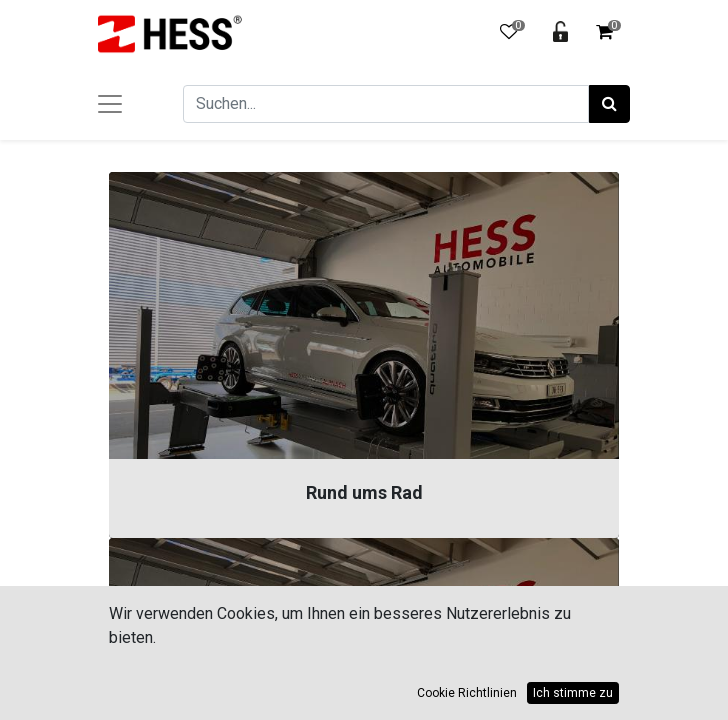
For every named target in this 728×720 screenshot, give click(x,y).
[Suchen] (609, 104)
